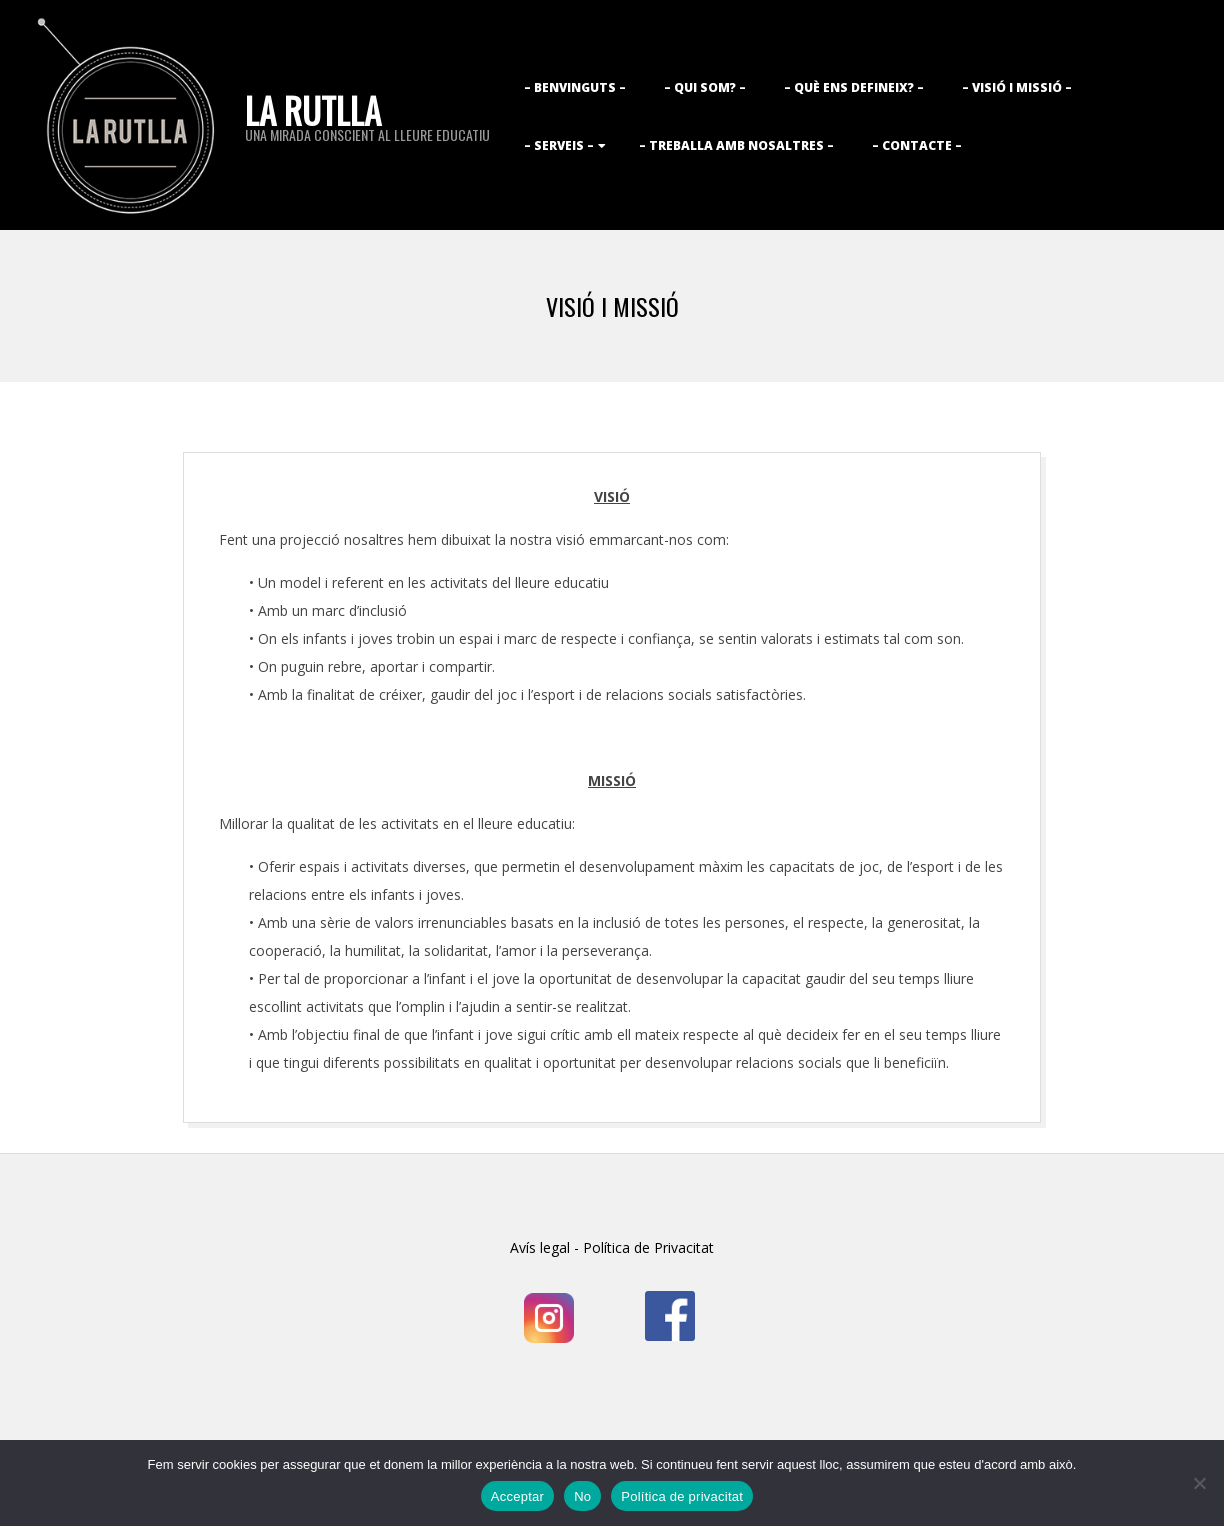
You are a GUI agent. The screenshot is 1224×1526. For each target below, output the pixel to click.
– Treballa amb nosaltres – (736, 145)
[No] (1199, 1483)
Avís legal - (544, 1247)
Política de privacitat (682, 1496)
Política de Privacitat (646, 1247)
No (582, 1496)
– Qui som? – (705, 87)
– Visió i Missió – (1017, 87)
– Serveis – (559, 145)
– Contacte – (917, 145)
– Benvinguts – (575, 87)
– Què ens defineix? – (854, 87)
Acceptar (517, 1496)
